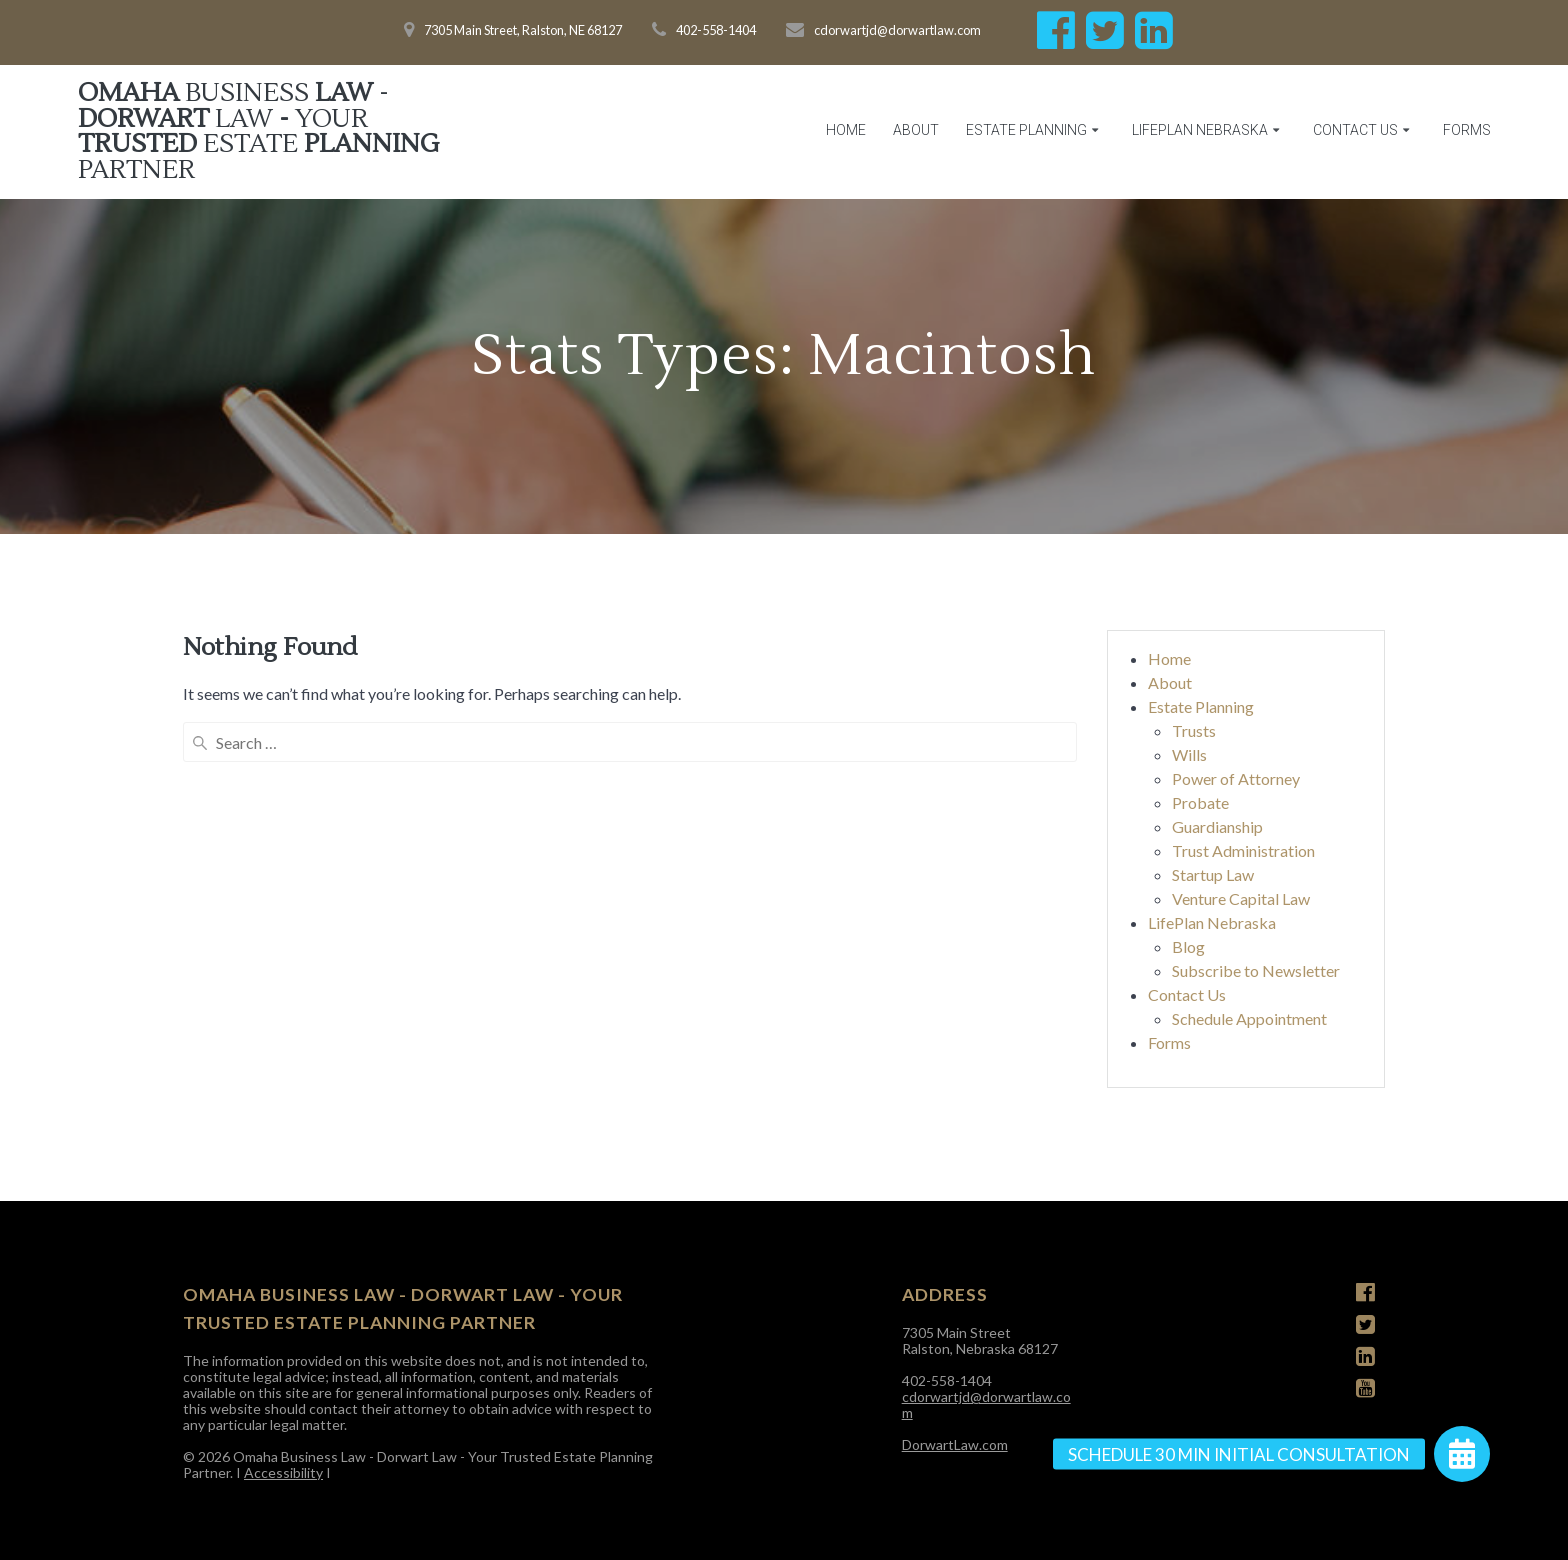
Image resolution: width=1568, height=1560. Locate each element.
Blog (1188, 946)
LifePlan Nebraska (1200, 130)
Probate (1200, 802)
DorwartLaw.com (955, 1444)
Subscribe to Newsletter (1256, 970)
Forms (1467, 130)
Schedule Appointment (1249, 1018)
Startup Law (1213, 874)
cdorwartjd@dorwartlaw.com (986, 1404)
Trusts (1194, 730)
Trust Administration (1243, 850)
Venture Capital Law (1241, 898)
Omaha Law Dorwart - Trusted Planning (258, 132)
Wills (1189, 754)
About (916, 130)
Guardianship (1217, 826)
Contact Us (1355, 130)
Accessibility (283, 1472)
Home (846, 130)
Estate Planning (1026, 130)
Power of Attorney (1236, 778)
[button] (1462, 1454)
